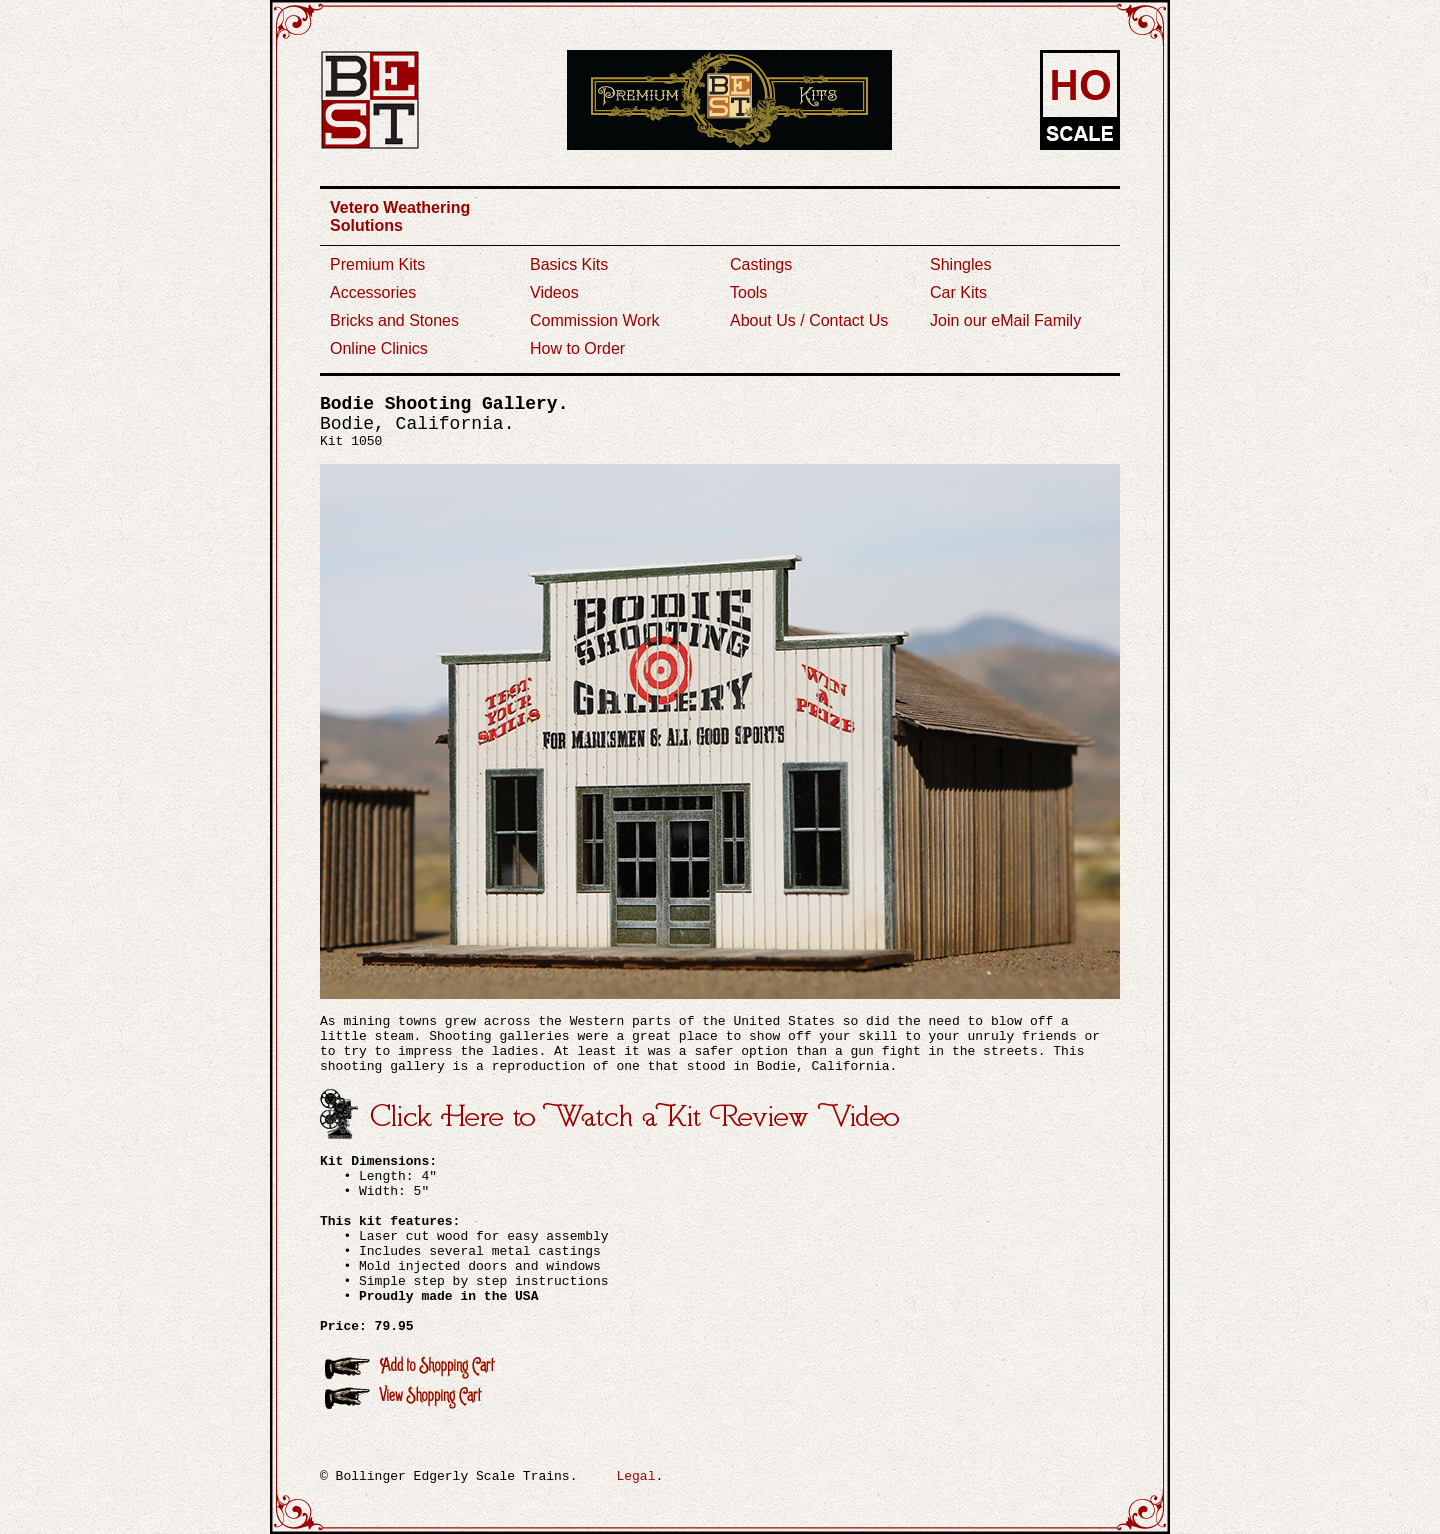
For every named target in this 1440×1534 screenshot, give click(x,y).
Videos (554, 292)
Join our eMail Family (1005, 320)
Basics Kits (569, 264)
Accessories (373, 292)
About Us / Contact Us (809, 320)
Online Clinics (379, 348)
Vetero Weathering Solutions (400, 216)
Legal (635, 1476)
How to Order (577, 348)
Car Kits (958, 292)
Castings (761, 264)
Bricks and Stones (394, 320)
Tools (748, 292)
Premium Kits (377, 264)
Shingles (960, 264)
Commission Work (595, 320)
